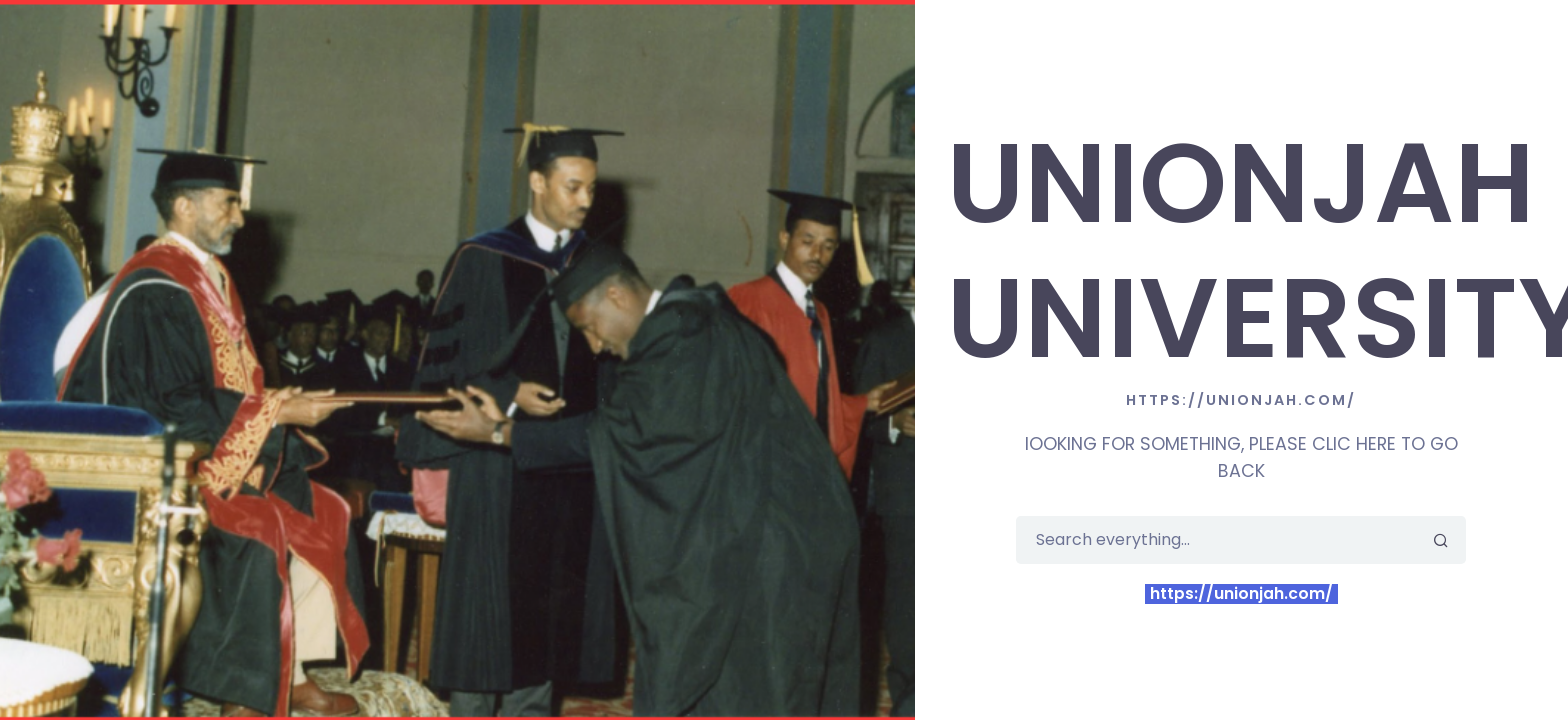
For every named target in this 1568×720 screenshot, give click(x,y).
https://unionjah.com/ (1241, 594)
